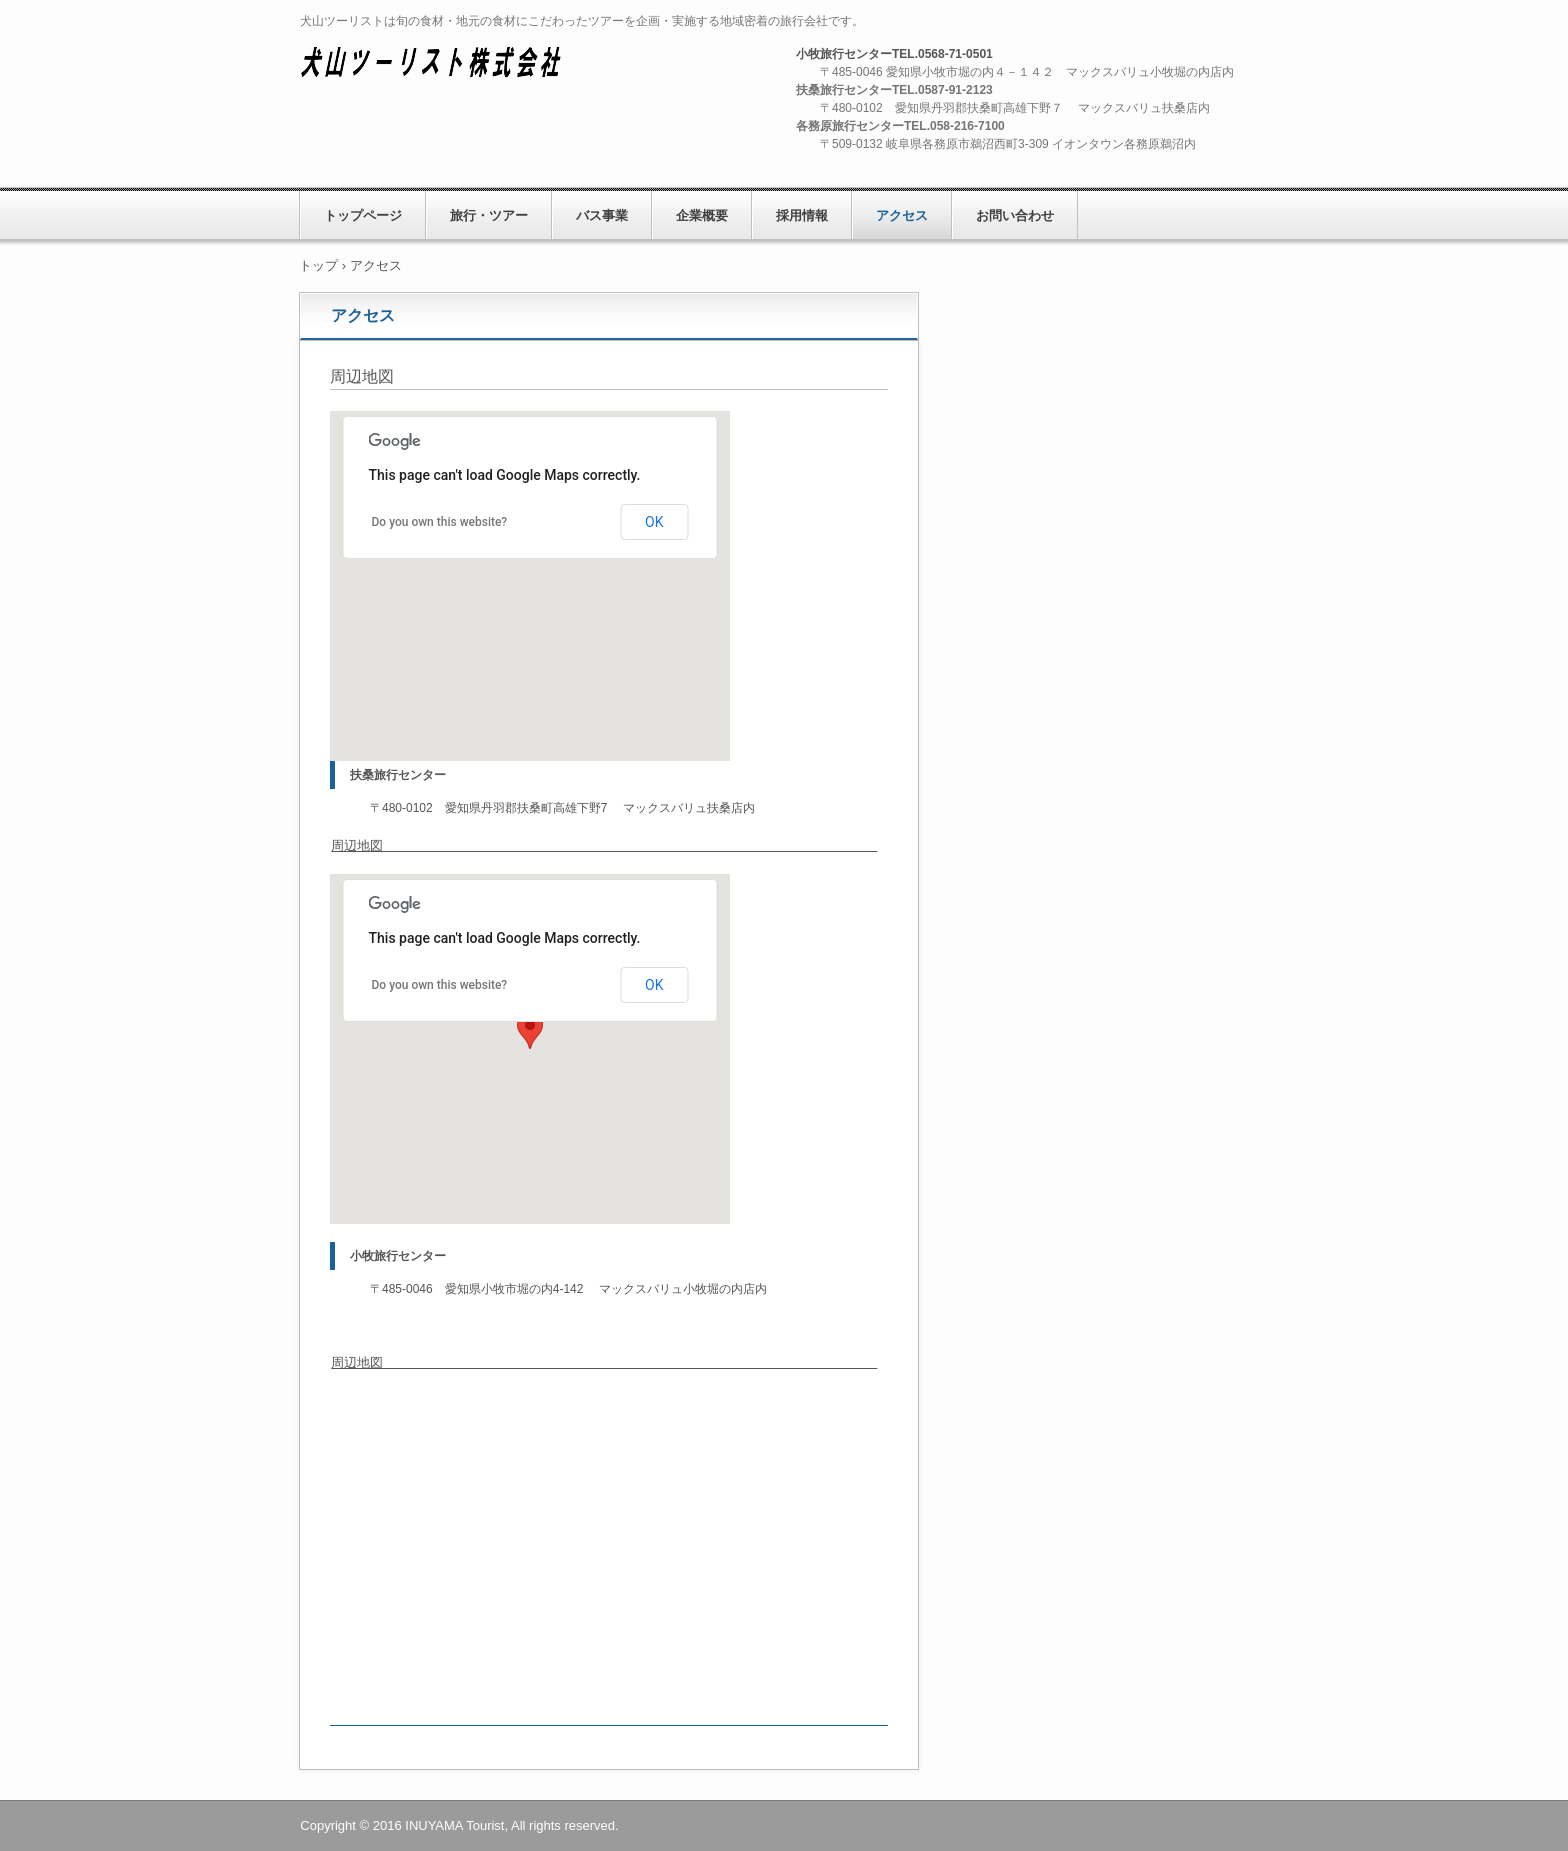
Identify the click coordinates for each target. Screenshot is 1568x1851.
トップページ (363, 215)
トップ (318, 265)
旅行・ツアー (489, 215)
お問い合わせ (1015, 215)
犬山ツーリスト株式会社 (445, 67)
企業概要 (702, 215)
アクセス (902, 215)
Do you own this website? (440, 522)
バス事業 (602, 215)
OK (654, 522)
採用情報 (802, 215)
